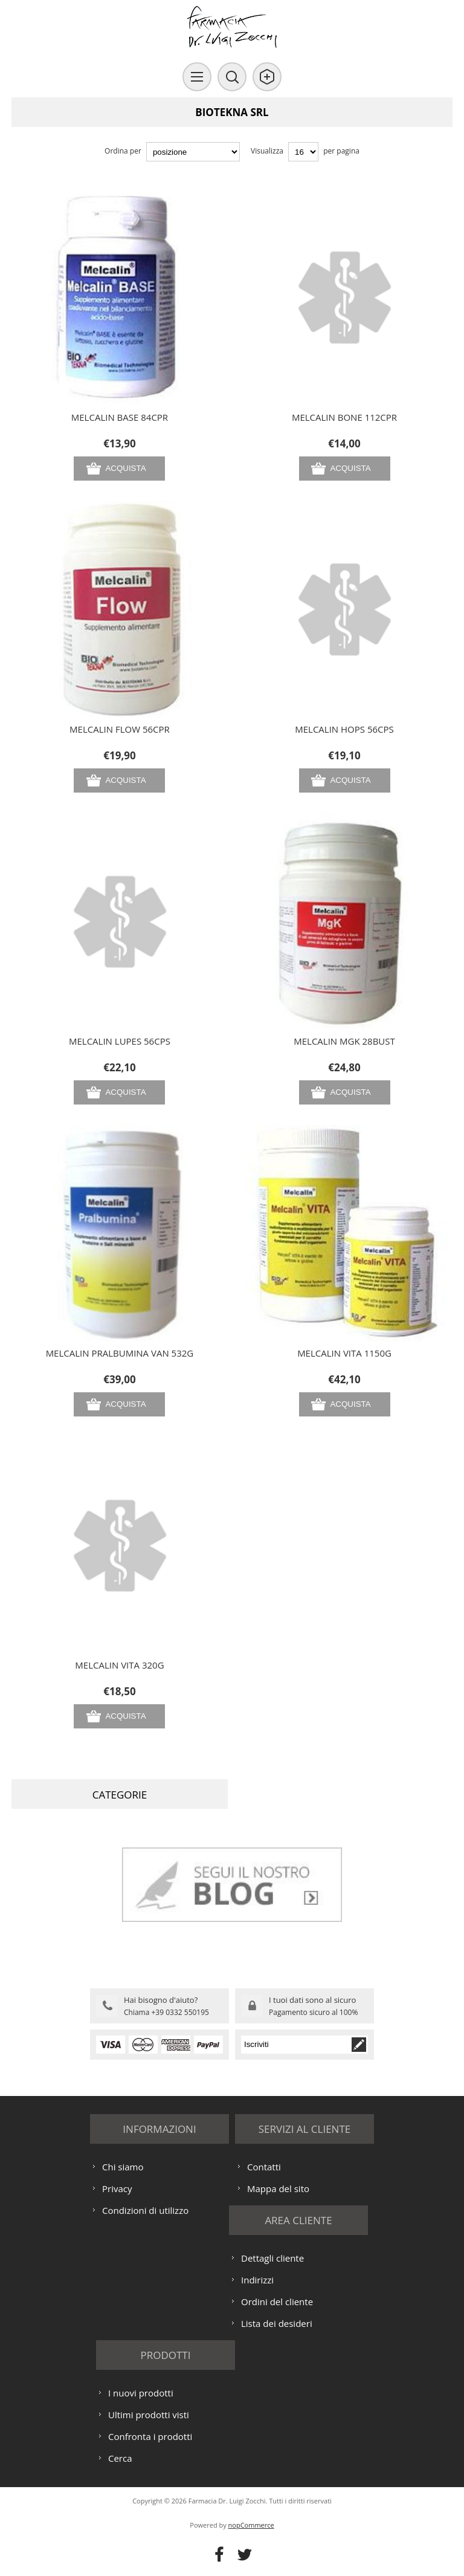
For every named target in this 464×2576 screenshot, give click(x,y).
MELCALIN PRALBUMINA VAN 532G (120, 1353)
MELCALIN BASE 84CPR (119, 417)
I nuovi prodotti (140, 2393)
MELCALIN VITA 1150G (344, 1353)
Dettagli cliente (272, 2258)
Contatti (264, 2167)
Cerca (120, 2458)
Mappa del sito (278, 2188)
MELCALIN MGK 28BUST (344, 1041)
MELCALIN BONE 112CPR (344, 417)
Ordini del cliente (277, 2301)
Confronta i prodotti (150, 2436)
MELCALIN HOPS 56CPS (344, 729)
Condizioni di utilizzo (145, 2210)
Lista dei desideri (276, 2323)
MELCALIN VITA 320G (119, 1664)
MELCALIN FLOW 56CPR (119, 729)
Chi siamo (123, 2167)
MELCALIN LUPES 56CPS (119, 1041)
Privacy (117, 2188)
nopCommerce (251, 2524)
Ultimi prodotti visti (148, 2415)
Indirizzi (257, 2280)
